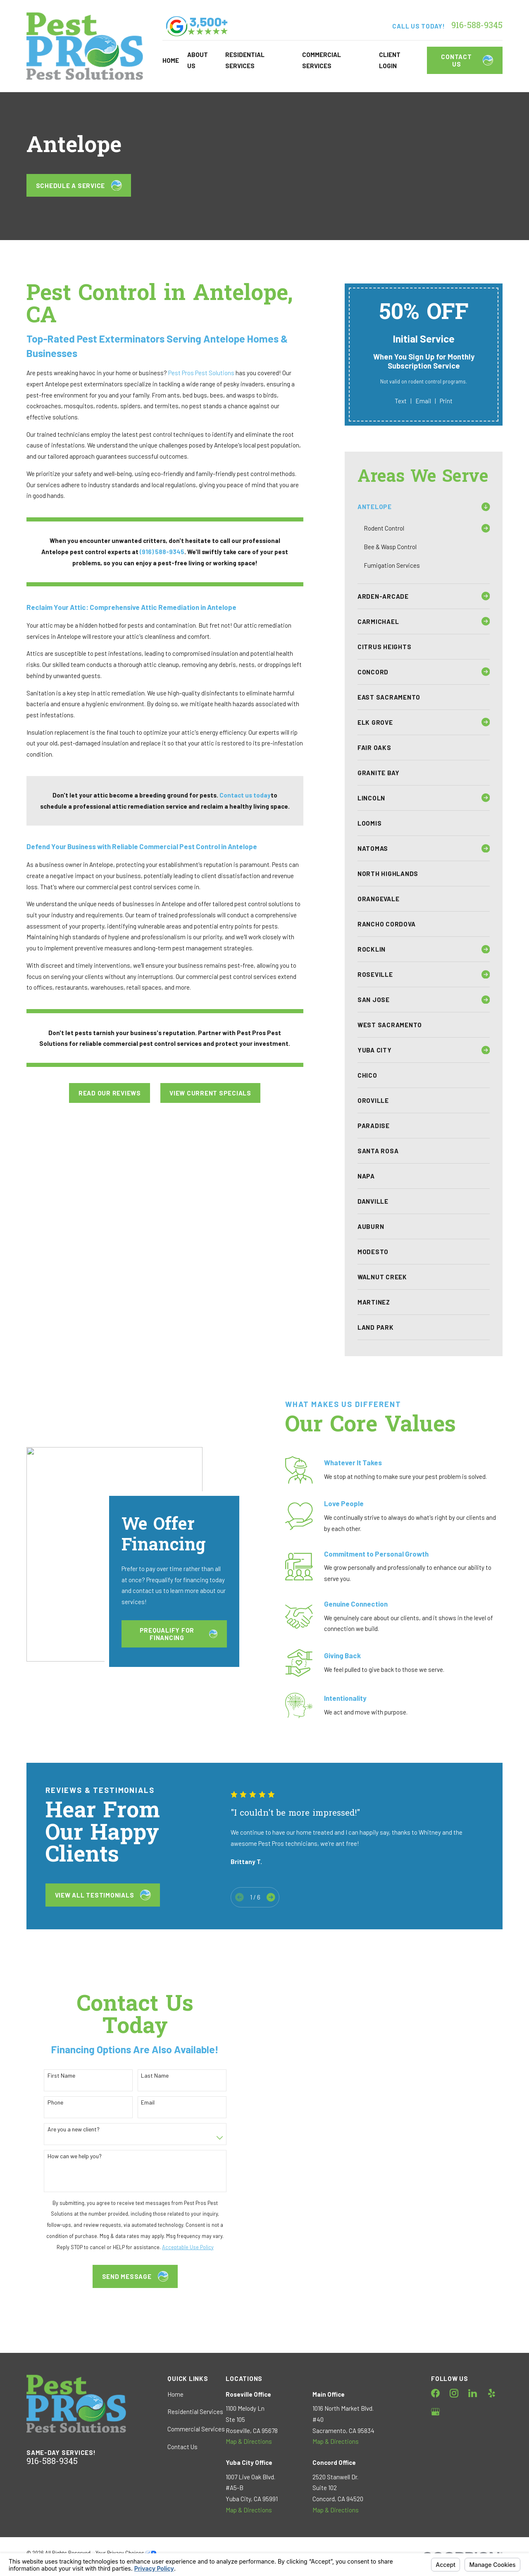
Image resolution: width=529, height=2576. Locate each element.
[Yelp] (491, 2393)
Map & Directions (249, 2441)
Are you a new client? (62, 2129)
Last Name (143, 2075)
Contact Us (467, 60)
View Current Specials (210, 1093)
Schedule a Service (79, 185)
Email (423, 401)
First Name (50, 2075)
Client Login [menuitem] (389, 60)
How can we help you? (63, 2156)
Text (401, 401)
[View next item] (271, 1897)
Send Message (124, 2276)
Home (175, 2394)
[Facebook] (435, 2393)
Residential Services (195, 2411)
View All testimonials (103, 1895)
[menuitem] (417, 506)
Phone (44, 2102)
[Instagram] (454, 2393)
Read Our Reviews (110, 1093)
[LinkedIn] (472, 2393)
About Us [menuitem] (197, 60)
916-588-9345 (477, 26)
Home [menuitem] (170, 60)
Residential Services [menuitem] (244, 60)
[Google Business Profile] (435, 2411)
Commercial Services (196, 2429)
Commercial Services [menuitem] (321, 60)
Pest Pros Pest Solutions (201, 372)
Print (446, 401)
